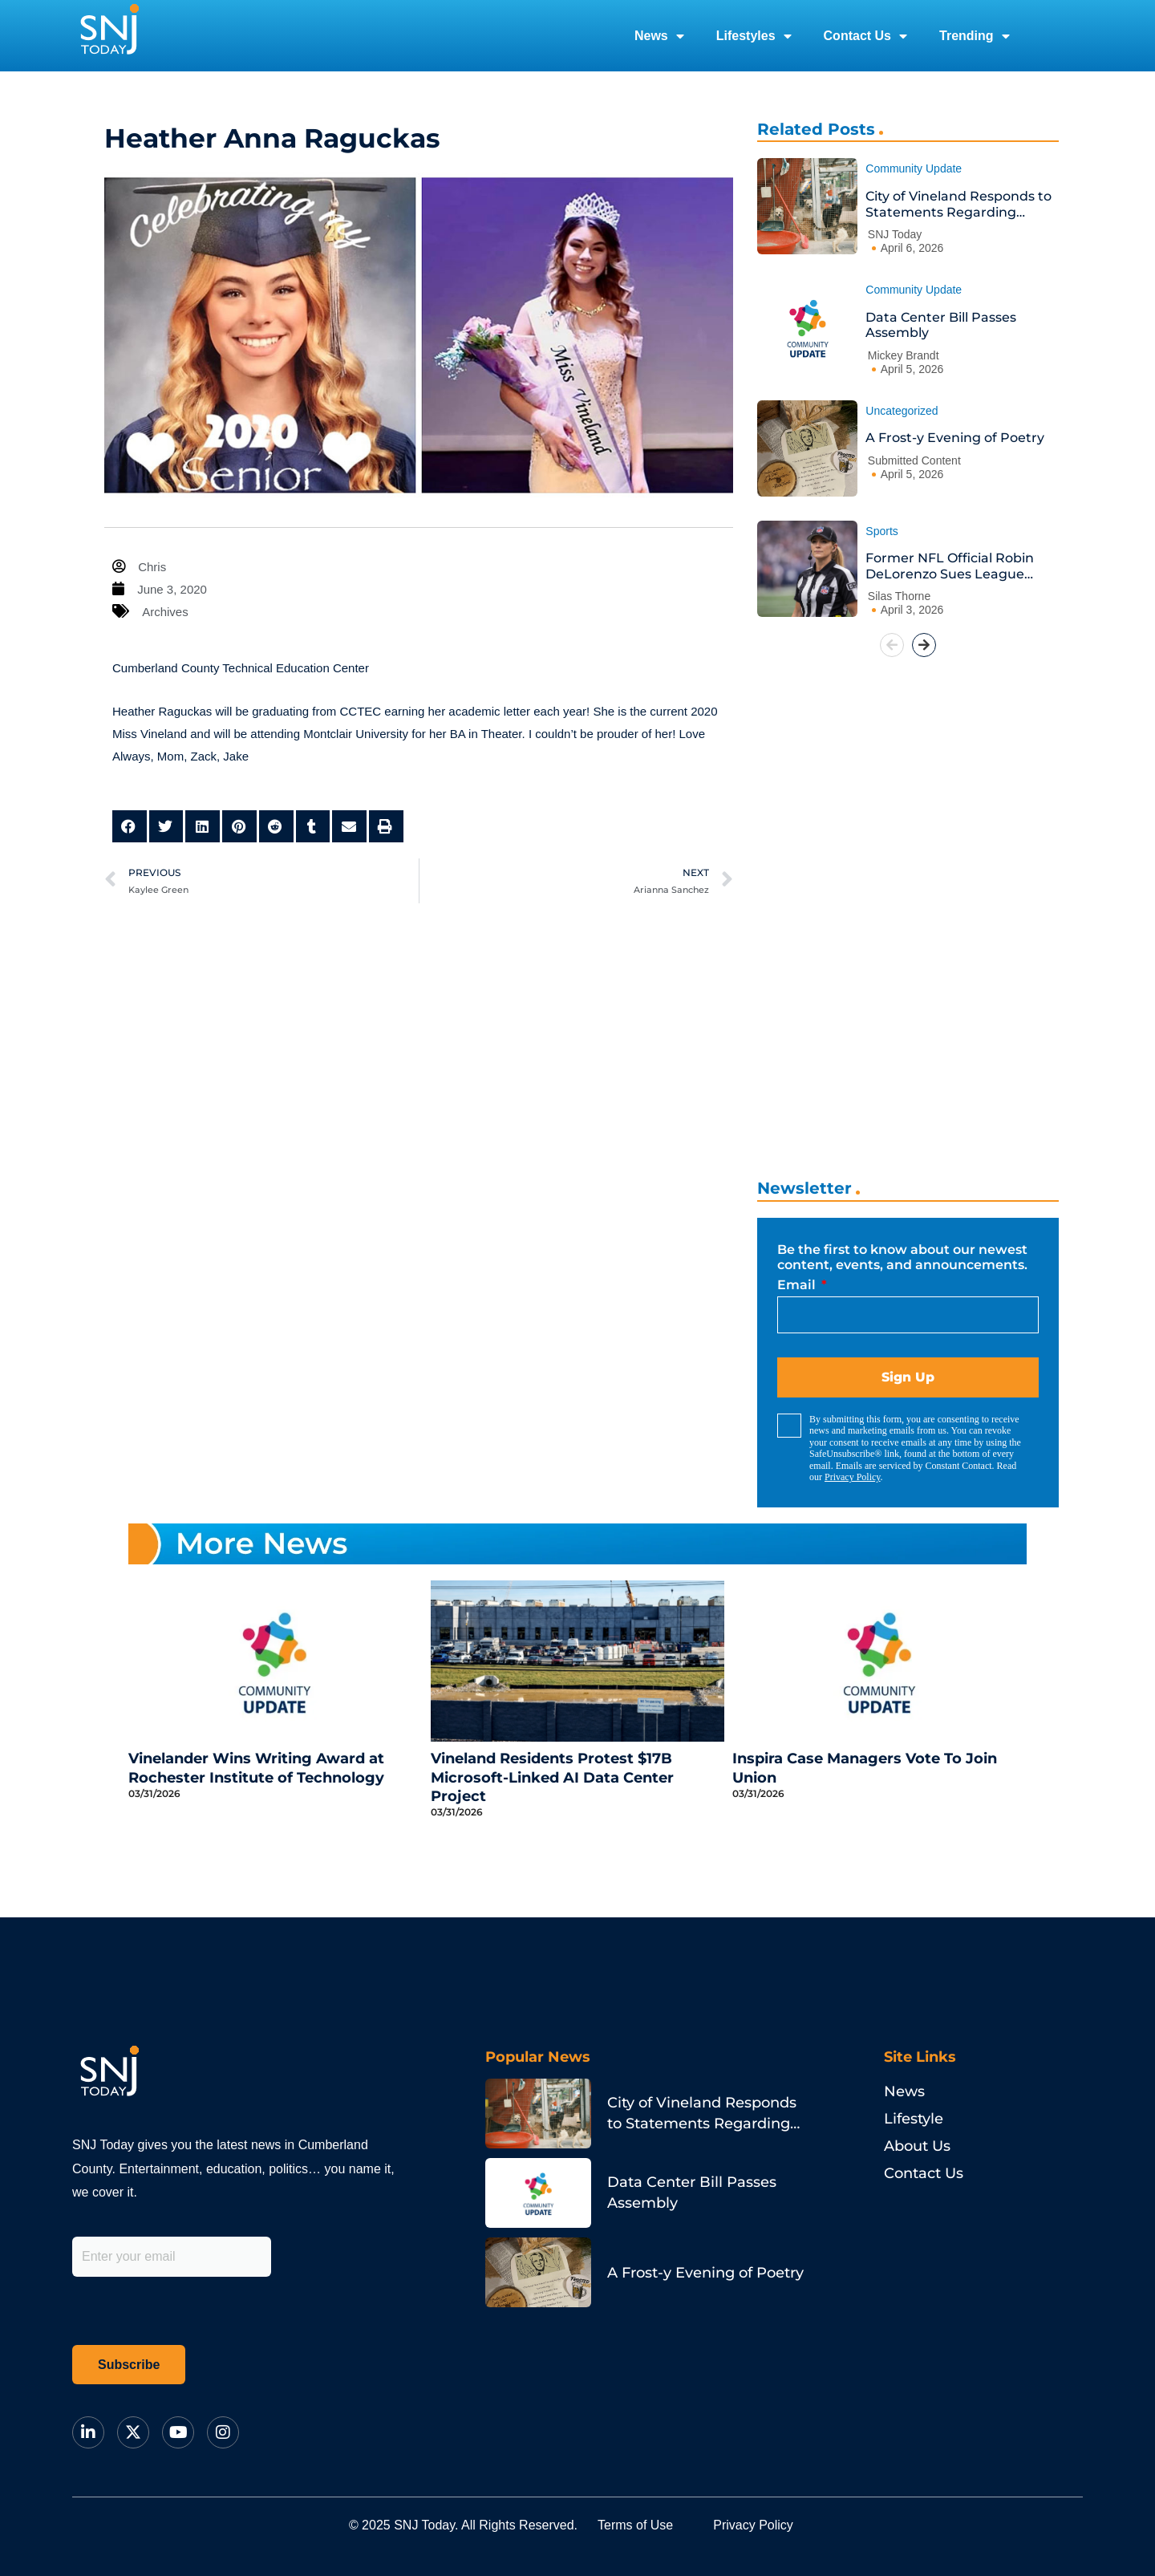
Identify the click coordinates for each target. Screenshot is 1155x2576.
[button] (129, 826)
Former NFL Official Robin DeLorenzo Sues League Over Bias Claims (949, 566)
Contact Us (865, 36)
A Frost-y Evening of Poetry (954, 437)
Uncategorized (901, 410)
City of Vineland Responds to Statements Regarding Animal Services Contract (958, 204)
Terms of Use (635, 2525)
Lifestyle (913, 2119)
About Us (917, 2146)
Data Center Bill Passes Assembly (940, 325)
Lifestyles (754, 36)
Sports (881, 531)
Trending (974, 36)
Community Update (913, 168)
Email (798, 1284)
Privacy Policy (853, 1477)
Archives (165, 612)
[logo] (109, 35)
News (659, 36)
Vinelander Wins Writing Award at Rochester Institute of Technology (256, 1768)
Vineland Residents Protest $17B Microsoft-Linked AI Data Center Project (552, 1777)
